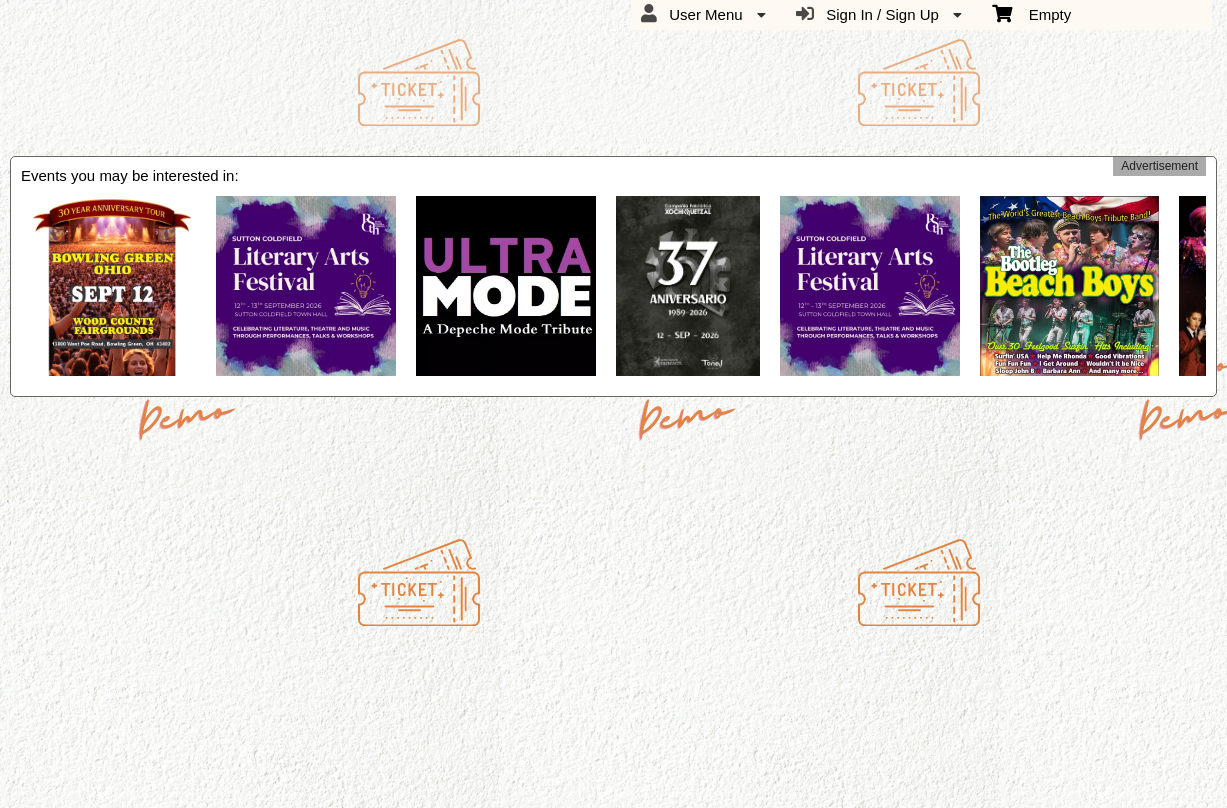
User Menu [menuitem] (703, 14)
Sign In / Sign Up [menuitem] (879, 14)
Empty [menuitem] (1031, 13)
